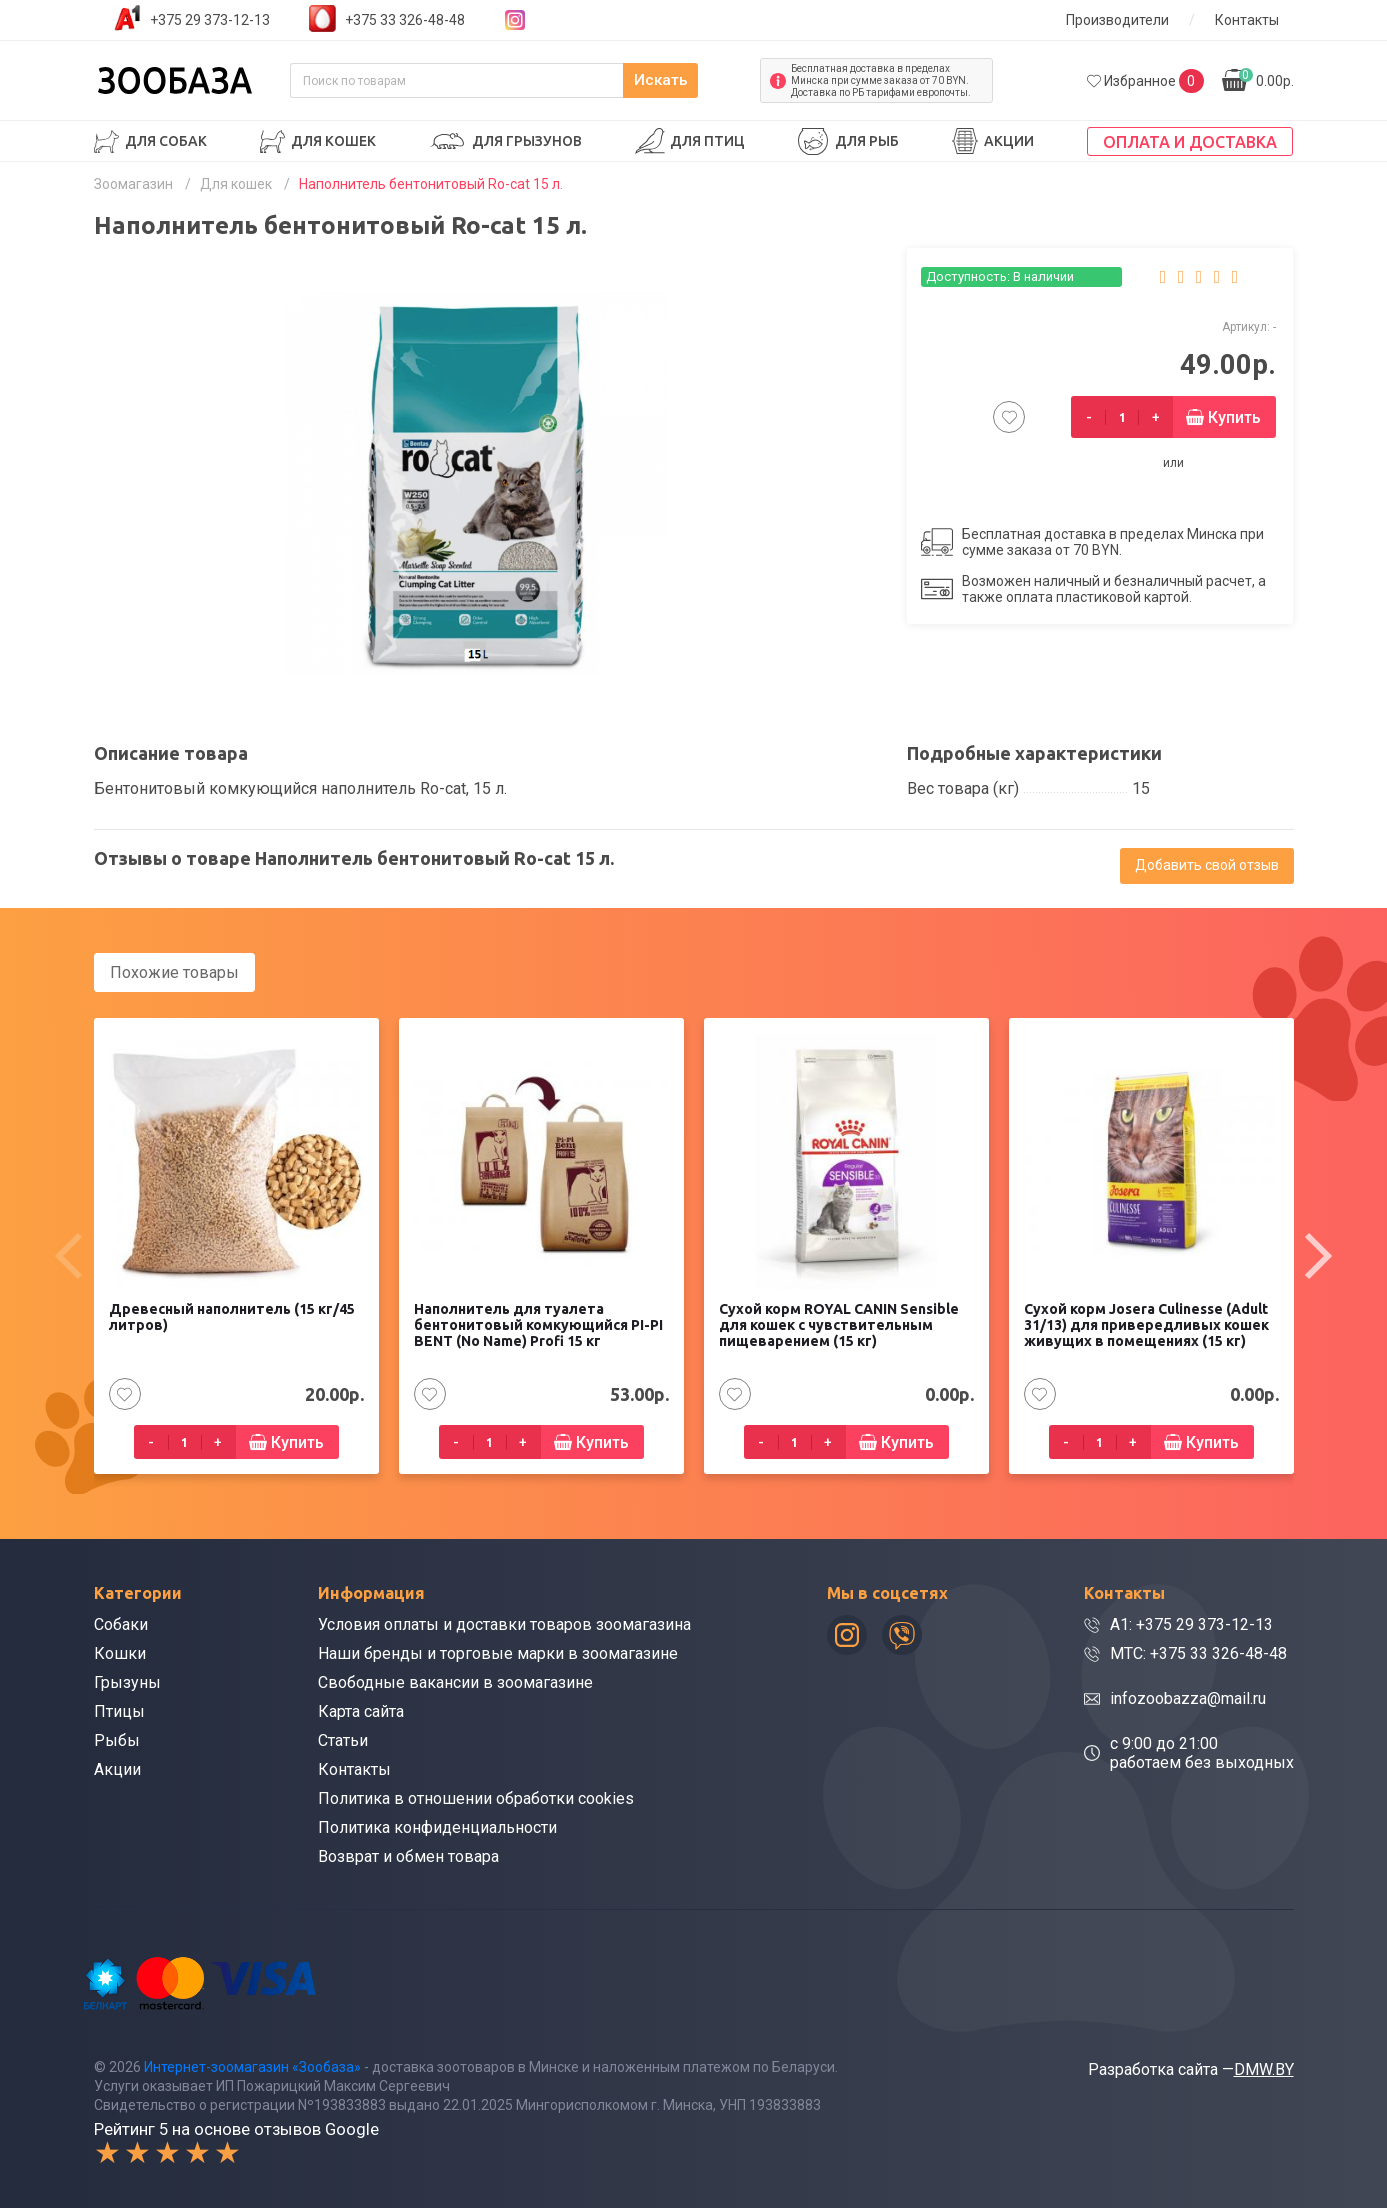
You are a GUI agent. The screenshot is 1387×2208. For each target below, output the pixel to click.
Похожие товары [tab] (174, 972)
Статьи (343, 1739)
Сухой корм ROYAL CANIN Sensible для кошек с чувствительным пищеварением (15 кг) (839, 1324)
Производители (1117, 20)
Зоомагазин (133, 184)
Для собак (166, 141)
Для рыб (867, 141)
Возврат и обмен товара (408, 1855)
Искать (702, 80)
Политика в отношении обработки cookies (476, 1797)
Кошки (120, 1652)
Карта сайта (361, 1710)
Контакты (1247, 20)
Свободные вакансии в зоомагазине (455, 1681)
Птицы (119, 1710)
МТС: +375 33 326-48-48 (1198, 1652)
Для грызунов (527, 141)
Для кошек (333, 141)
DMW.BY (1264, 2067)
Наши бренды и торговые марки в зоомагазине (498, 1652)
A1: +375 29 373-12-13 (1191, 1623)
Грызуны (127, 1681)
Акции (1009, 141)
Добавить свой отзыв (1207, 865)
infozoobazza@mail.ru (1188, 1697)
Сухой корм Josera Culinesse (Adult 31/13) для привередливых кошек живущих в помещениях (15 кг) (1146, 1324)
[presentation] (69, 1255)
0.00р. (1266, 78)
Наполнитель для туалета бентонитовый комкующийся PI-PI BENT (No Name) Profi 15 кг (538, 1324)
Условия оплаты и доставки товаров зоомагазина (504, 1623)
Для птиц (707, 141)
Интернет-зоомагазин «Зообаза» (252, 2065)
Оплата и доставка (1190, 142)
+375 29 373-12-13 (210, 20)
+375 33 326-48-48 (405, 20)
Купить (1234, 417)
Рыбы (117, 1739)
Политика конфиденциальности (437, 1826)
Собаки (121, 1623)
